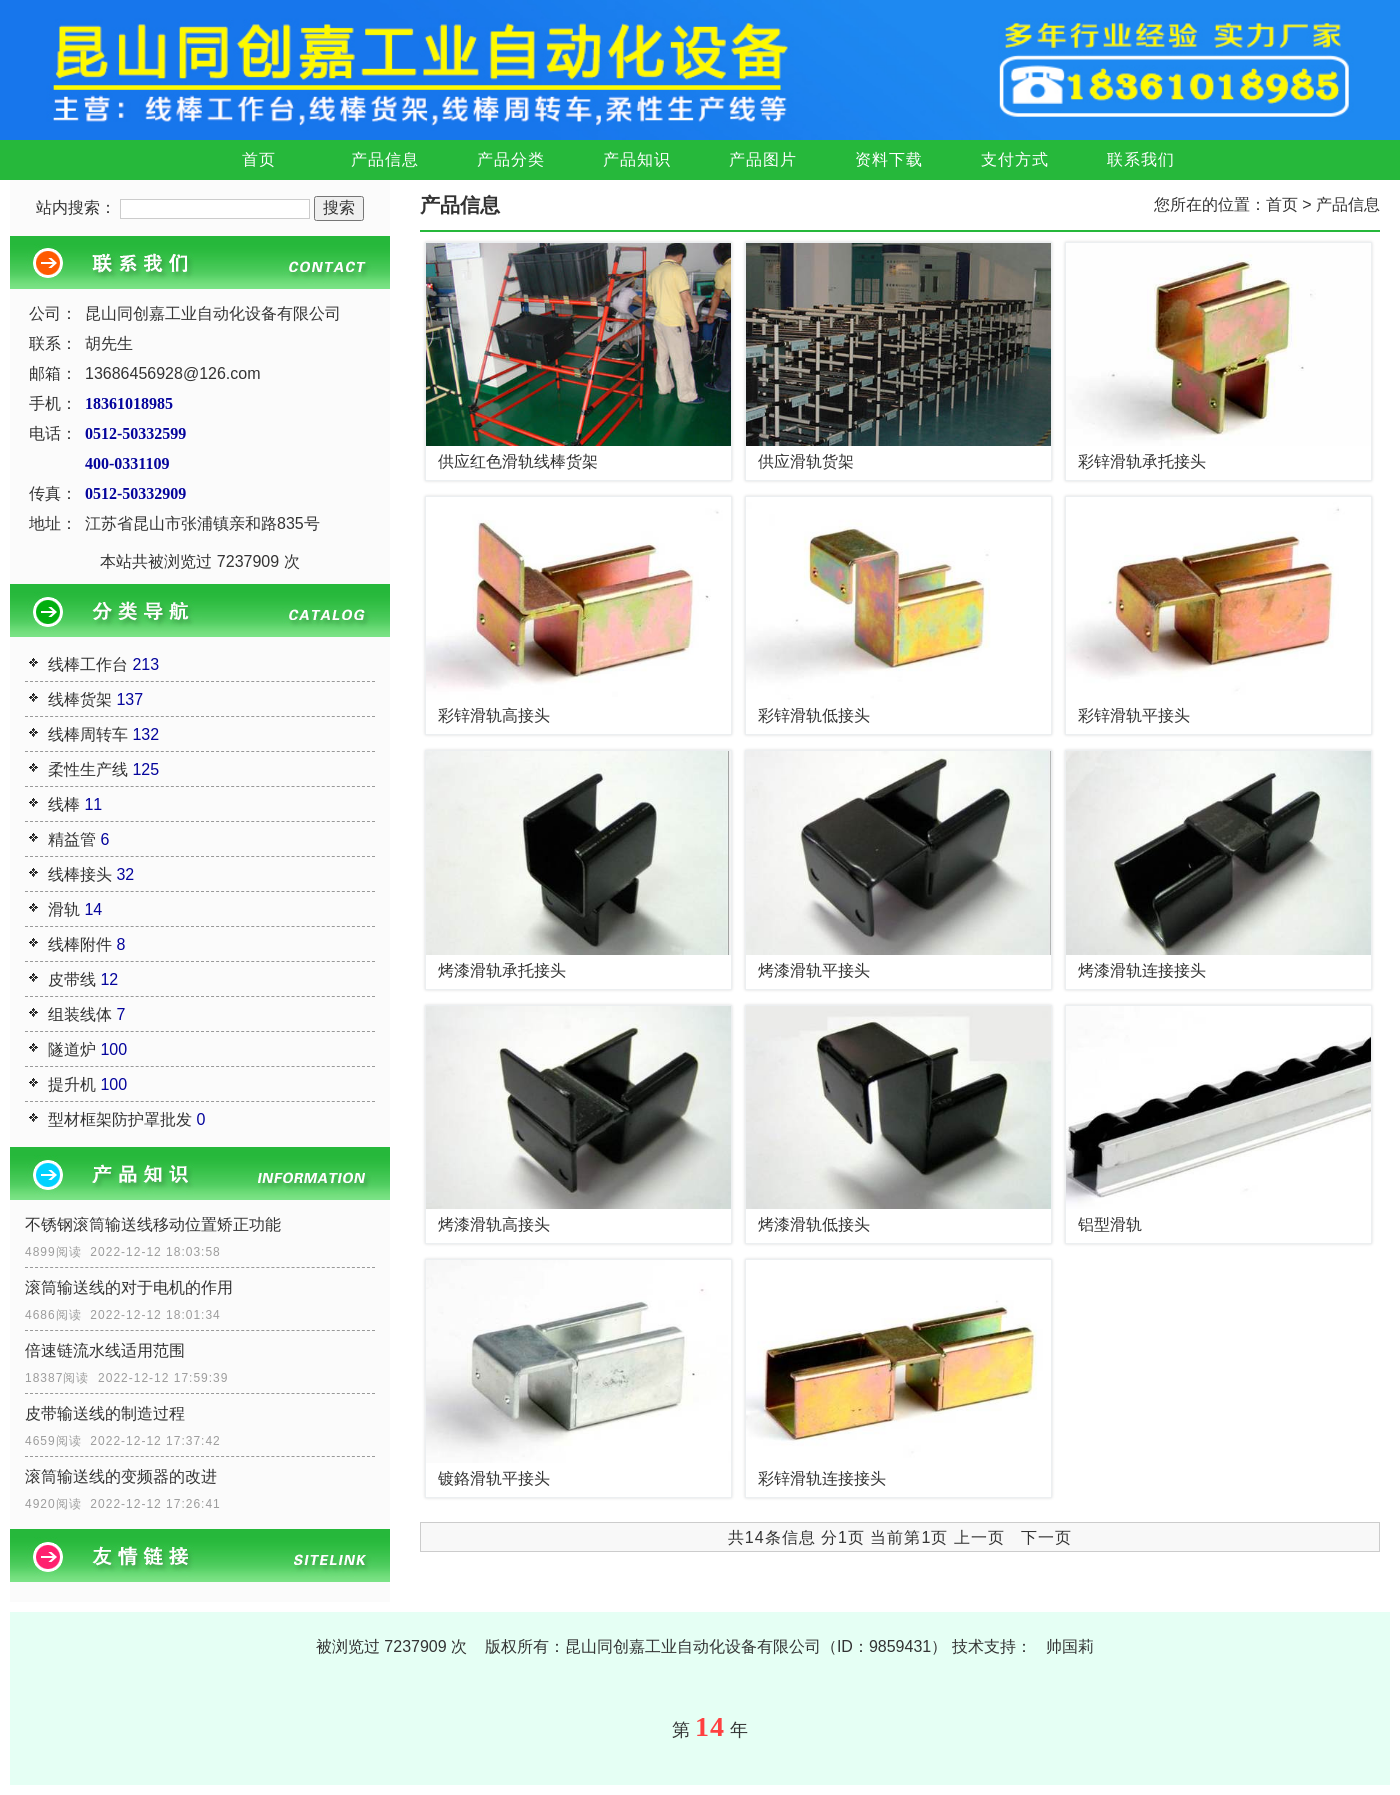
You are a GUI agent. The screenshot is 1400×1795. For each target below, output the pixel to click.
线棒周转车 (88, 734)
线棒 (64, 804)
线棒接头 (80, 874)
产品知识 (637, 159)
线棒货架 (80, 699)
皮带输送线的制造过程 (105, 1413)
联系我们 (1141, 159)
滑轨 (64, 909)
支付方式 (1015, 159)
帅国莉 (1070, 1646)
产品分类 (511, 159)
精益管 (72, 839)
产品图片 (763, 159)
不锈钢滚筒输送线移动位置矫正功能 (153, 1224)
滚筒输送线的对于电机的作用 (129, 1287)
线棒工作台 (88, 664)
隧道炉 (72, 1049)
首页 (259, 159)
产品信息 (385, 159)
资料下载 (889, 159)
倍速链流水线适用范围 (105, 1350)
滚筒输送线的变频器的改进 (121, 1476)
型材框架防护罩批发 (120, 1119)
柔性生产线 (88, 769)
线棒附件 (80, 944)
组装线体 (80, 1014)
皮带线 (72, 979)
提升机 (72, 1084)
